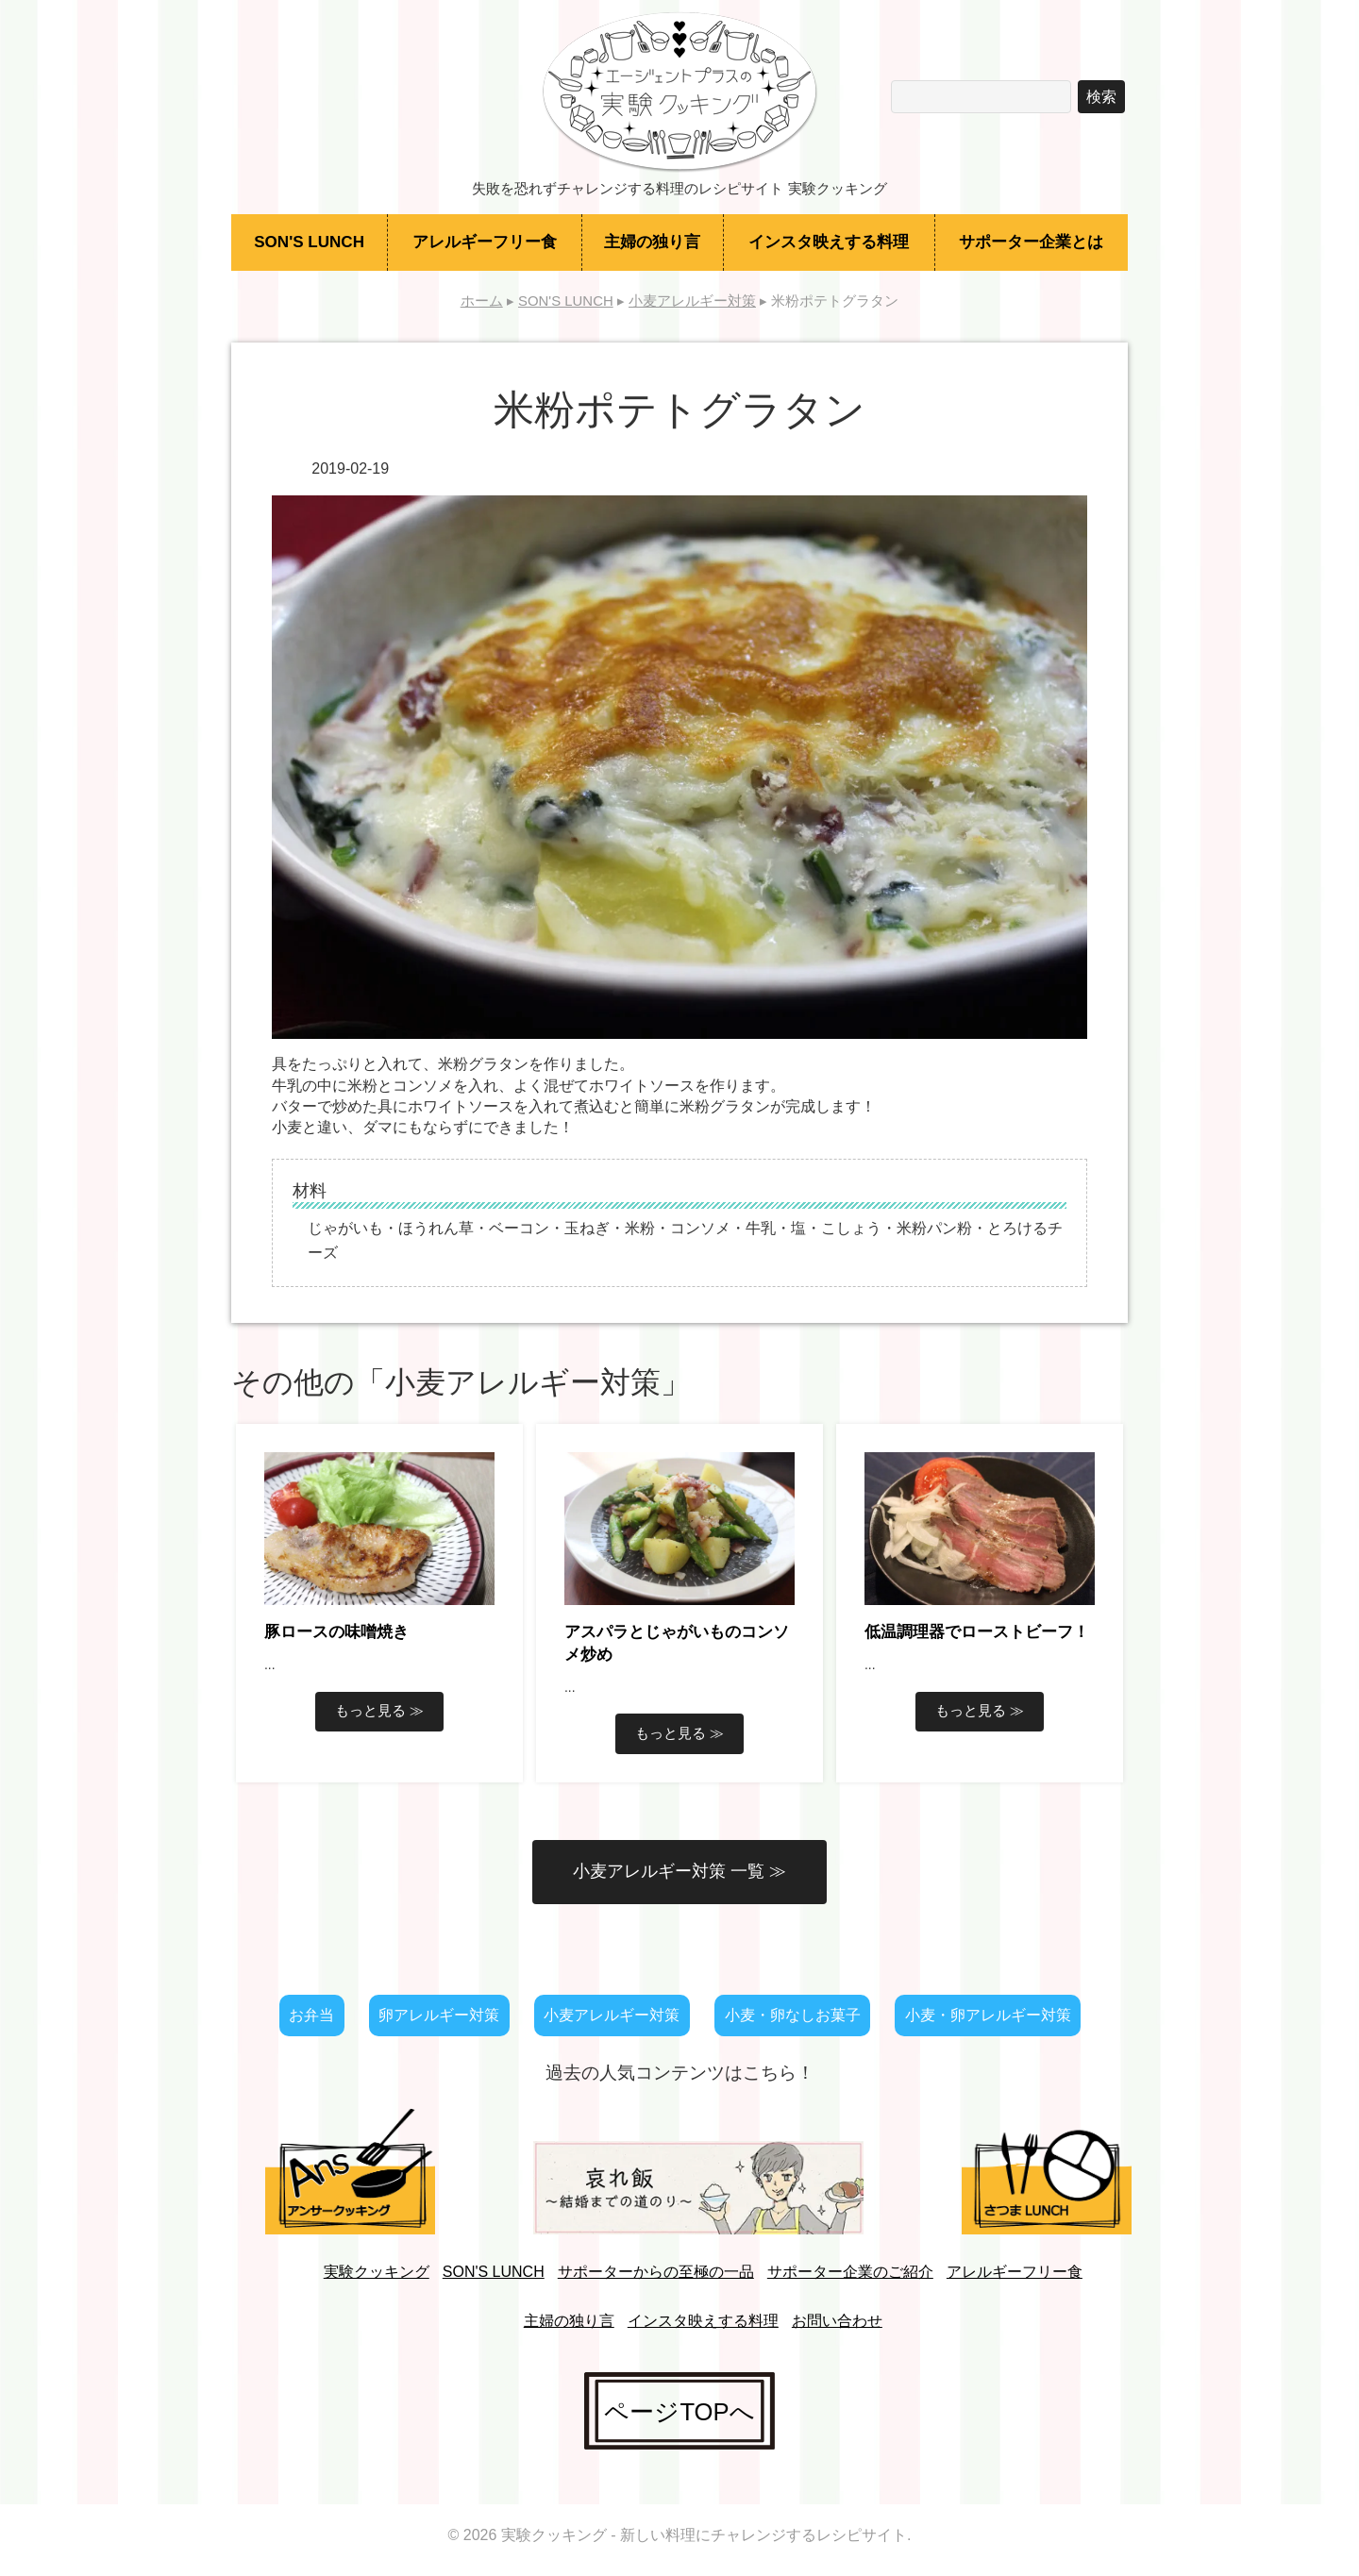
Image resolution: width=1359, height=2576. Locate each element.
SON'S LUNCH (309, 242)
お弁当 (311, 2015)
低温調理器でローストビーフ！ (976, 1632)
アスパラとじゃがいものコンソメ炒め (676, 1643)
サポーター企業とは (1031, 242)
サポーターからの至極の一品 (656, 2272)
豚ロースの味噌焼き (336, 1632)
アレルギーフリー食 (484, 242)
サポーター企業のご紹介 (850, 2272)
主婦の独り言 (652, 242)
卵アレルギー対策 (438, 2015)
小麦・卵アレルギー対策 (988, 2015)
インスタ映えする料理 (828, 242)
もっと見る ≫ (379, 1710)
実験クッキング (376, 2272)
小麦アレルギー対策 (612, 2015)
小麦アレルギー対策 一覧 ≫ (679, 1871)
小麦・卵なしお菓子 (793, 2015)
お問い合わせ (837, 2321)
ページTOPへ (679, 2411)
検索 (1101, 97)
